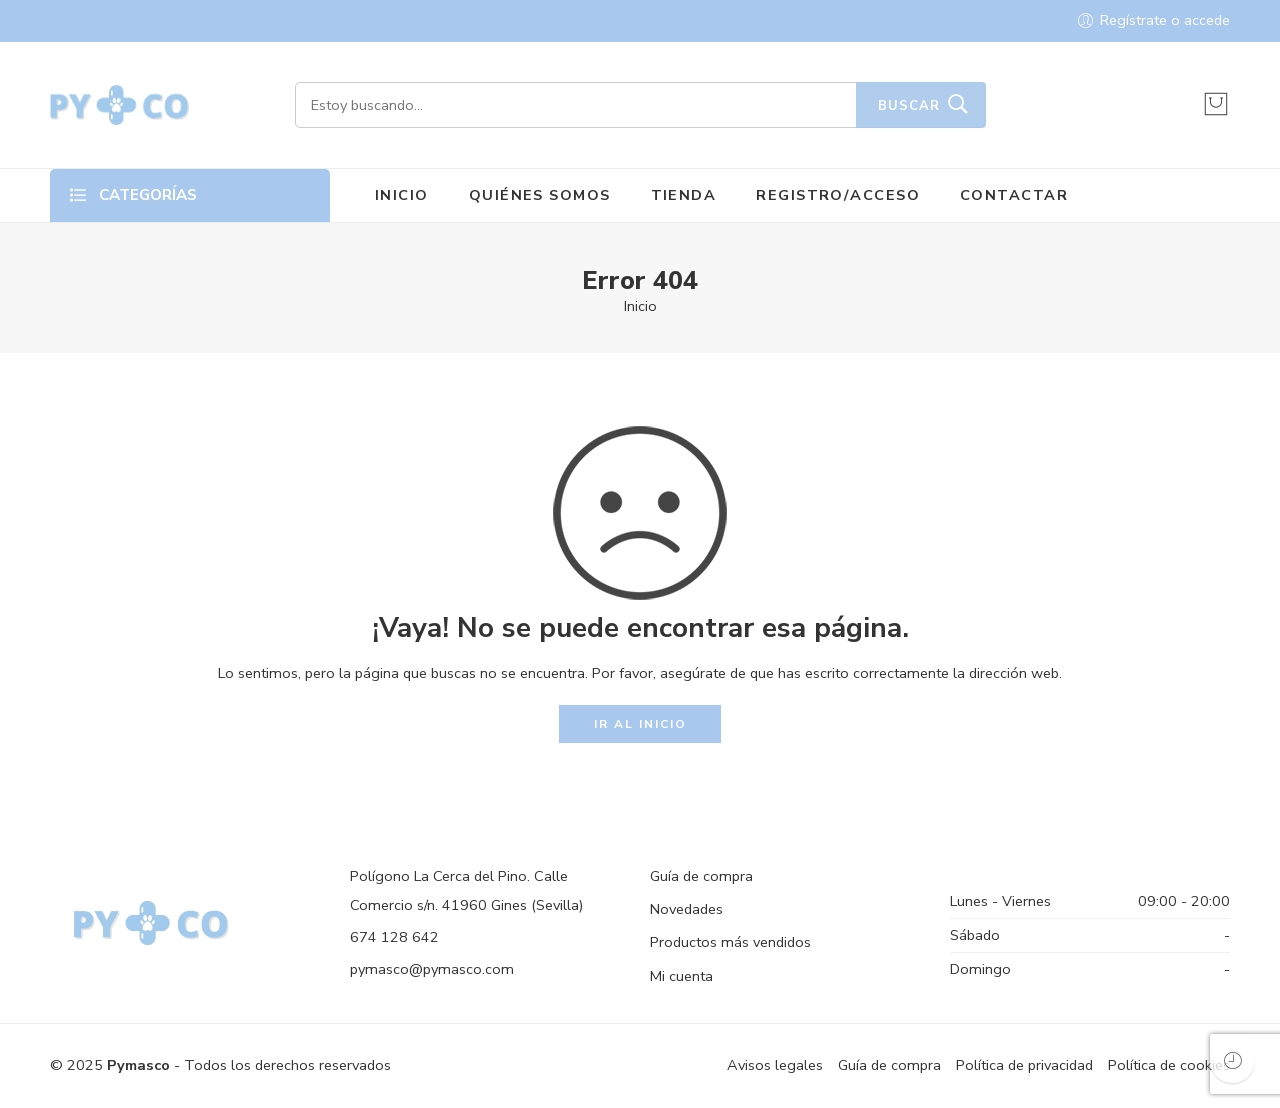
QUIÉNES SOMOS (540, 195)
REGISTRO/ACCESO (838, 195)
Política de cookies (1169, 1065)
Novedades (686, 909)
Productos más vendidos (730, 942)
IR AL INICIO (640, 724)
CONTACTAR (1014, 195)
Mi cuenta (681, 976)
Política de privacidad (1024, 1065)
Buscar (909, 106)
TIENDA (684, 195)
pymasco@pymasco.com (432, 969)
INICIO (402, 195)
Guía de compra (701, 876)
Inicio (640, 306)
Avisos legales (775, 1065)
